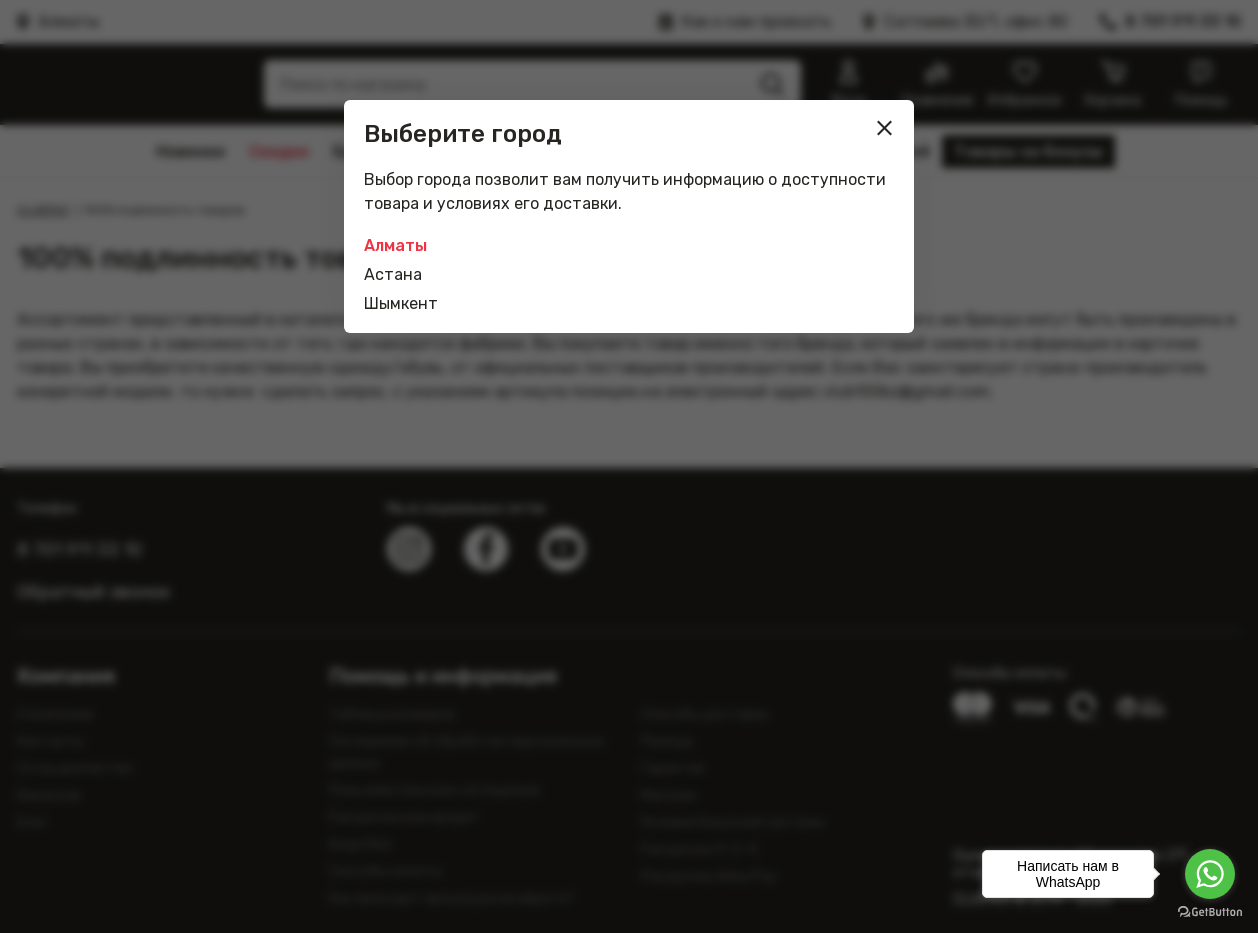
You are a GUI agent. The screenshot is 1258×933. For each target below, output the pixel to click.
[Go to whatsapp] (1210, 874)
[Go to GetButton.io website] (1210, 912)
